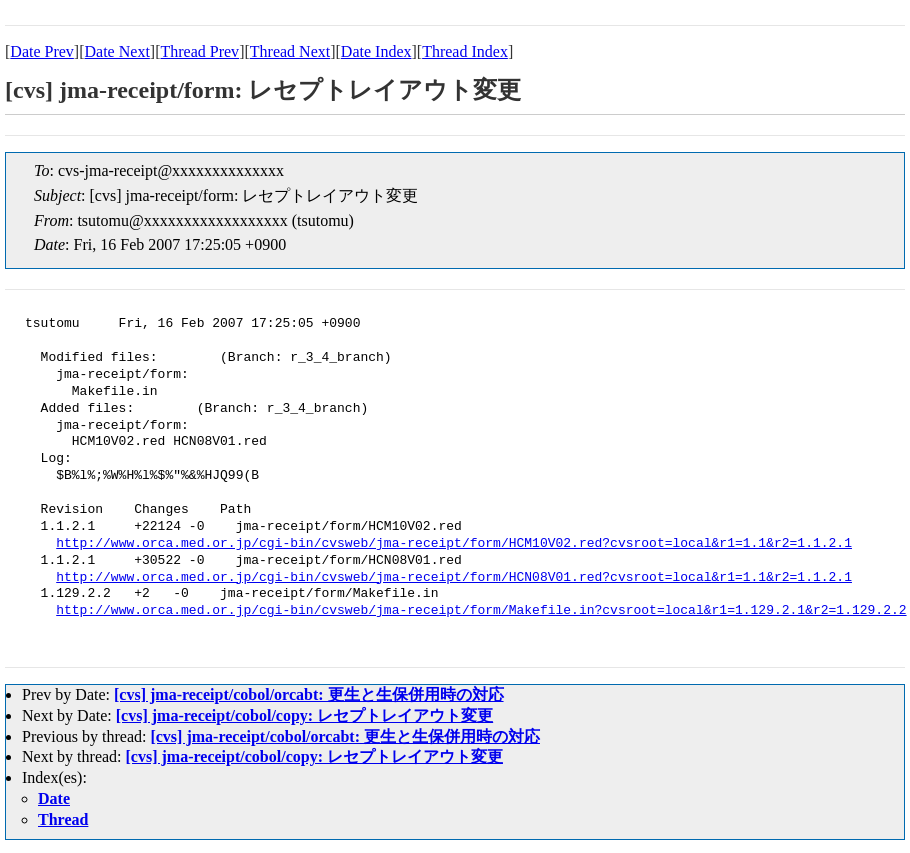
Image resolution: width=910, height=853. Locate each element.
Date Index (376, 51)
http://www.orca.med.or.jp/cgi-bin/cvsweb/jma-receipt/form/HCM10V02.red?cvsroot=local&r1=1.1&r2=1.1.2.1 (454, 544)
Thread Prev (199, 51)
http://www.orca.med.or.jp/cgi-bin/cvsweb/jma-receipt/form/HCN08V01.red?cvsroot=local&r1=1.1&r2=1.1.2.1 (454, 578)
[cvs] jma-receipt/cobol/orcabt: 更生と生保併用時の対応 (309, 694)
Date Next (117, 51)
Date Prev (42, 51)
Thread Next (290, 51)
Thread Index (465, 51)
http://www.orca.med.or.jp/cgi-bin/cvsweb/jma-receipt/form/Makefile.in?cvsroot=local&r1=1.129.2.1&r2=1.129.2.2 (481, 611)
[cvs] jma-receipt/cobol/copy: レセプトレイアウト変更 (304, 715)
